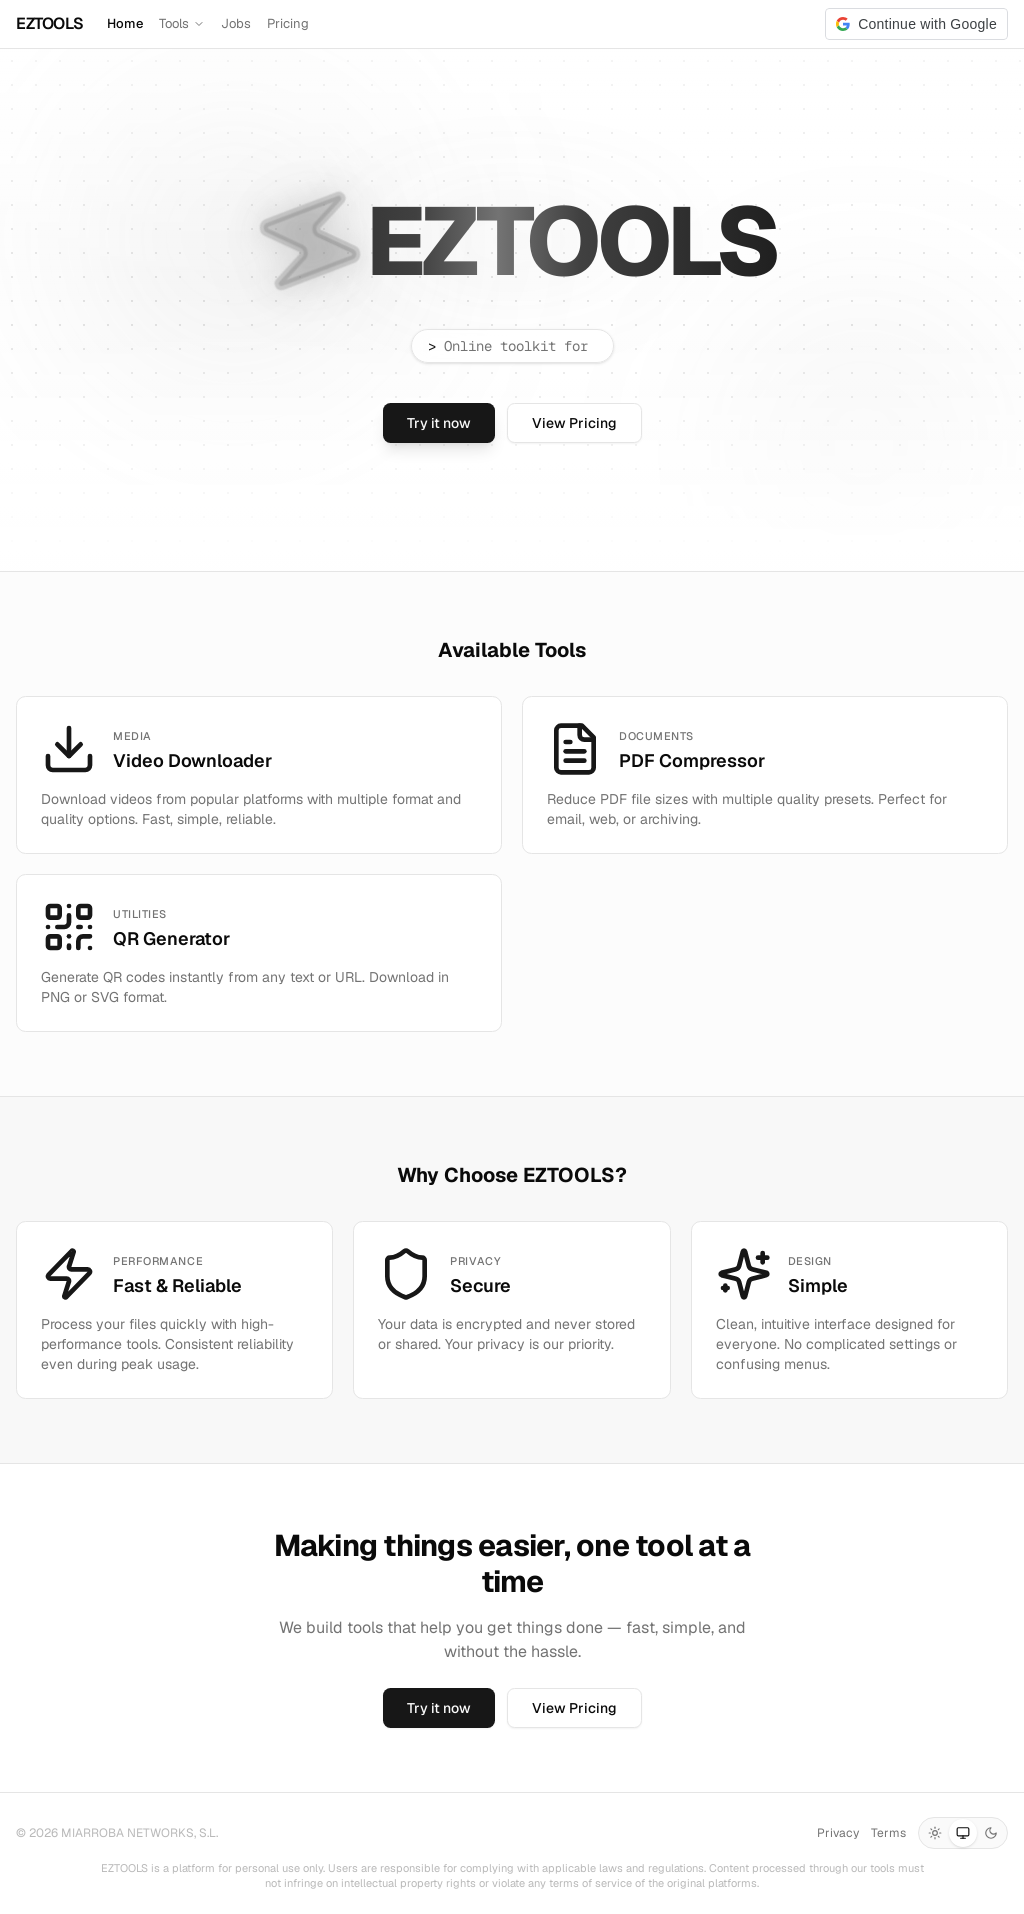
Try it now (439, 423)
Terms (888, 1833)
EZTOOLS (49, 23)
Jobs (236, 23)
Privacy (838, 1833)
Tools (182, 23)
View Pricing (574, 423)
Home (125, 23)
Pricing (288, 23)
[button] (916, 24)
